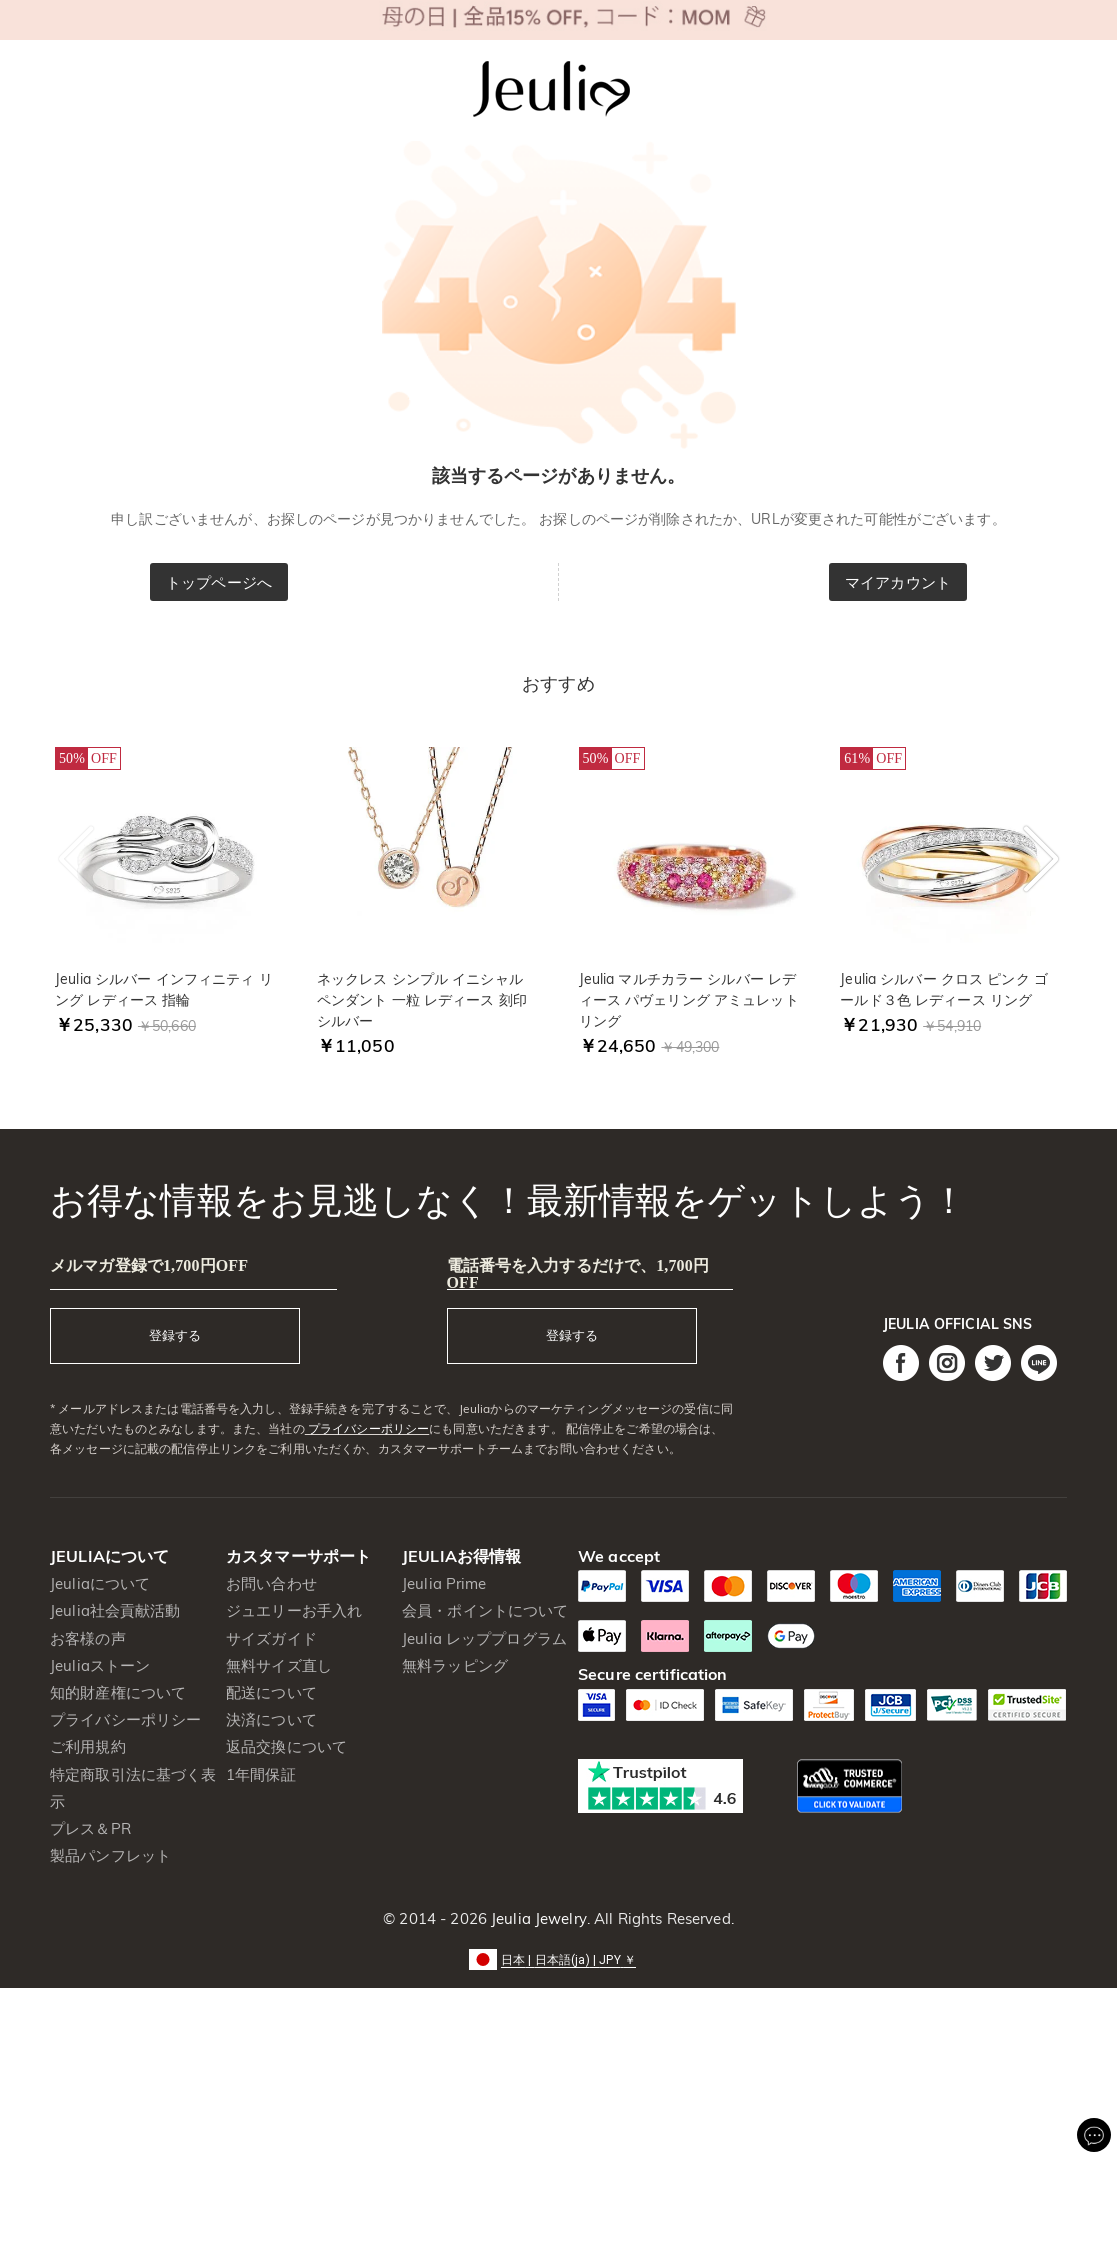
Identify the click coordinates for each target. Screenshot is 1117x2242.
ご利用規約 (88, 1746)
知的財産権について (118, 1692)
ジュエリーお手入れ (294, 1610)
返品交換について (286, 1746)
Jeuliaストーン (100, 1665)
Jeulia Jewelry (537, 1918)
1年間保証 (261, 1774)
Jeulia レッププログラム (484, 1638)
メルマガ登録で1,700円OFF (149, 1265)
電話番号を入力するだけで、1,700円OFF (578, 1274)
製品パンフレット (110, 1855)
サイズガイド (271, 1638)
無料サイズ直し (279, 1665)
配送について (271, 1692)
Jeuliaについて (100, 1583)
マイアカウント (898, 582)
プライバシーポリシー (367, 1428)
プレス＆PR (90, 1828)
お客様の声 (88, 1638)
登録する (175, 1335)
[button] (558, 1958)
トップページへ (219, 582)
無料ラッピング (455, 1665)
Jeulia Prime (444, 1583)
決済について (271, 1719)
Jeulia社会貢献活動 (115, 1610)
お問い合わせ (271, 1583)
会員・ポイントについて (485, 1610)
